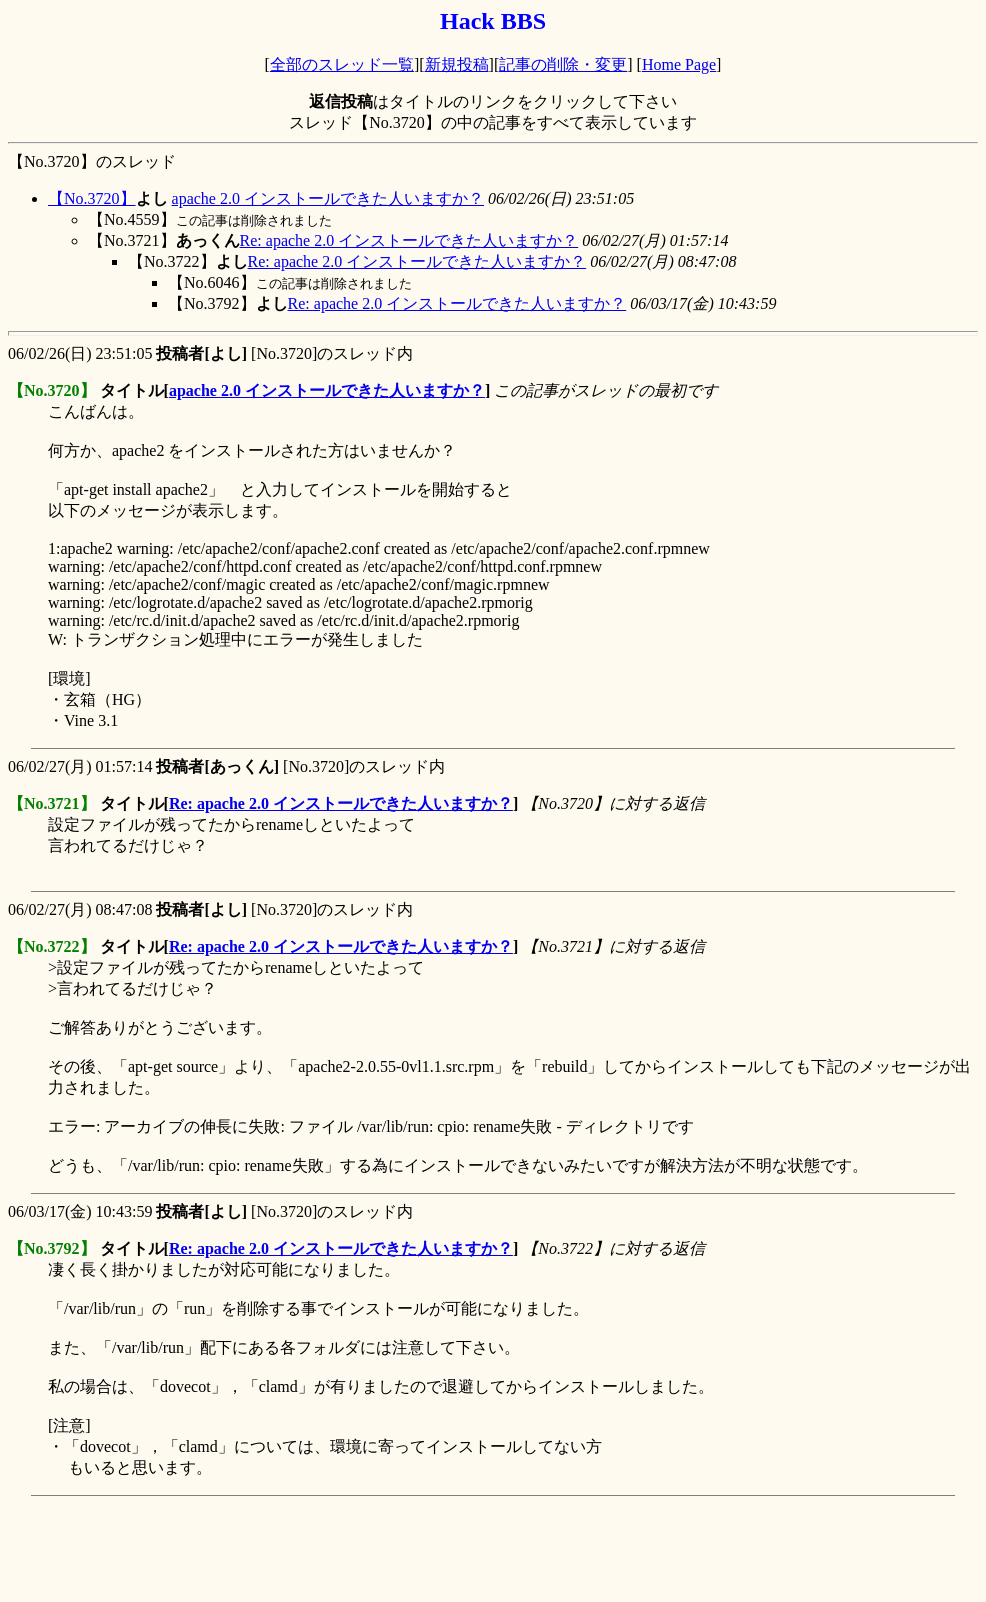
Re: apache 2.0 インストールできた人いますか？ (409, 240)
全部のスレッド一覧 (342, 64)
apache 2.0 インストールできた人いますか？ (328, 198)
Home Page (679, 64)
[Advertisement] (372, 1549)
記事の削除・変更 (563, 64)
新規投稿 (457, 64)
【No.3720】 (92, 198)
